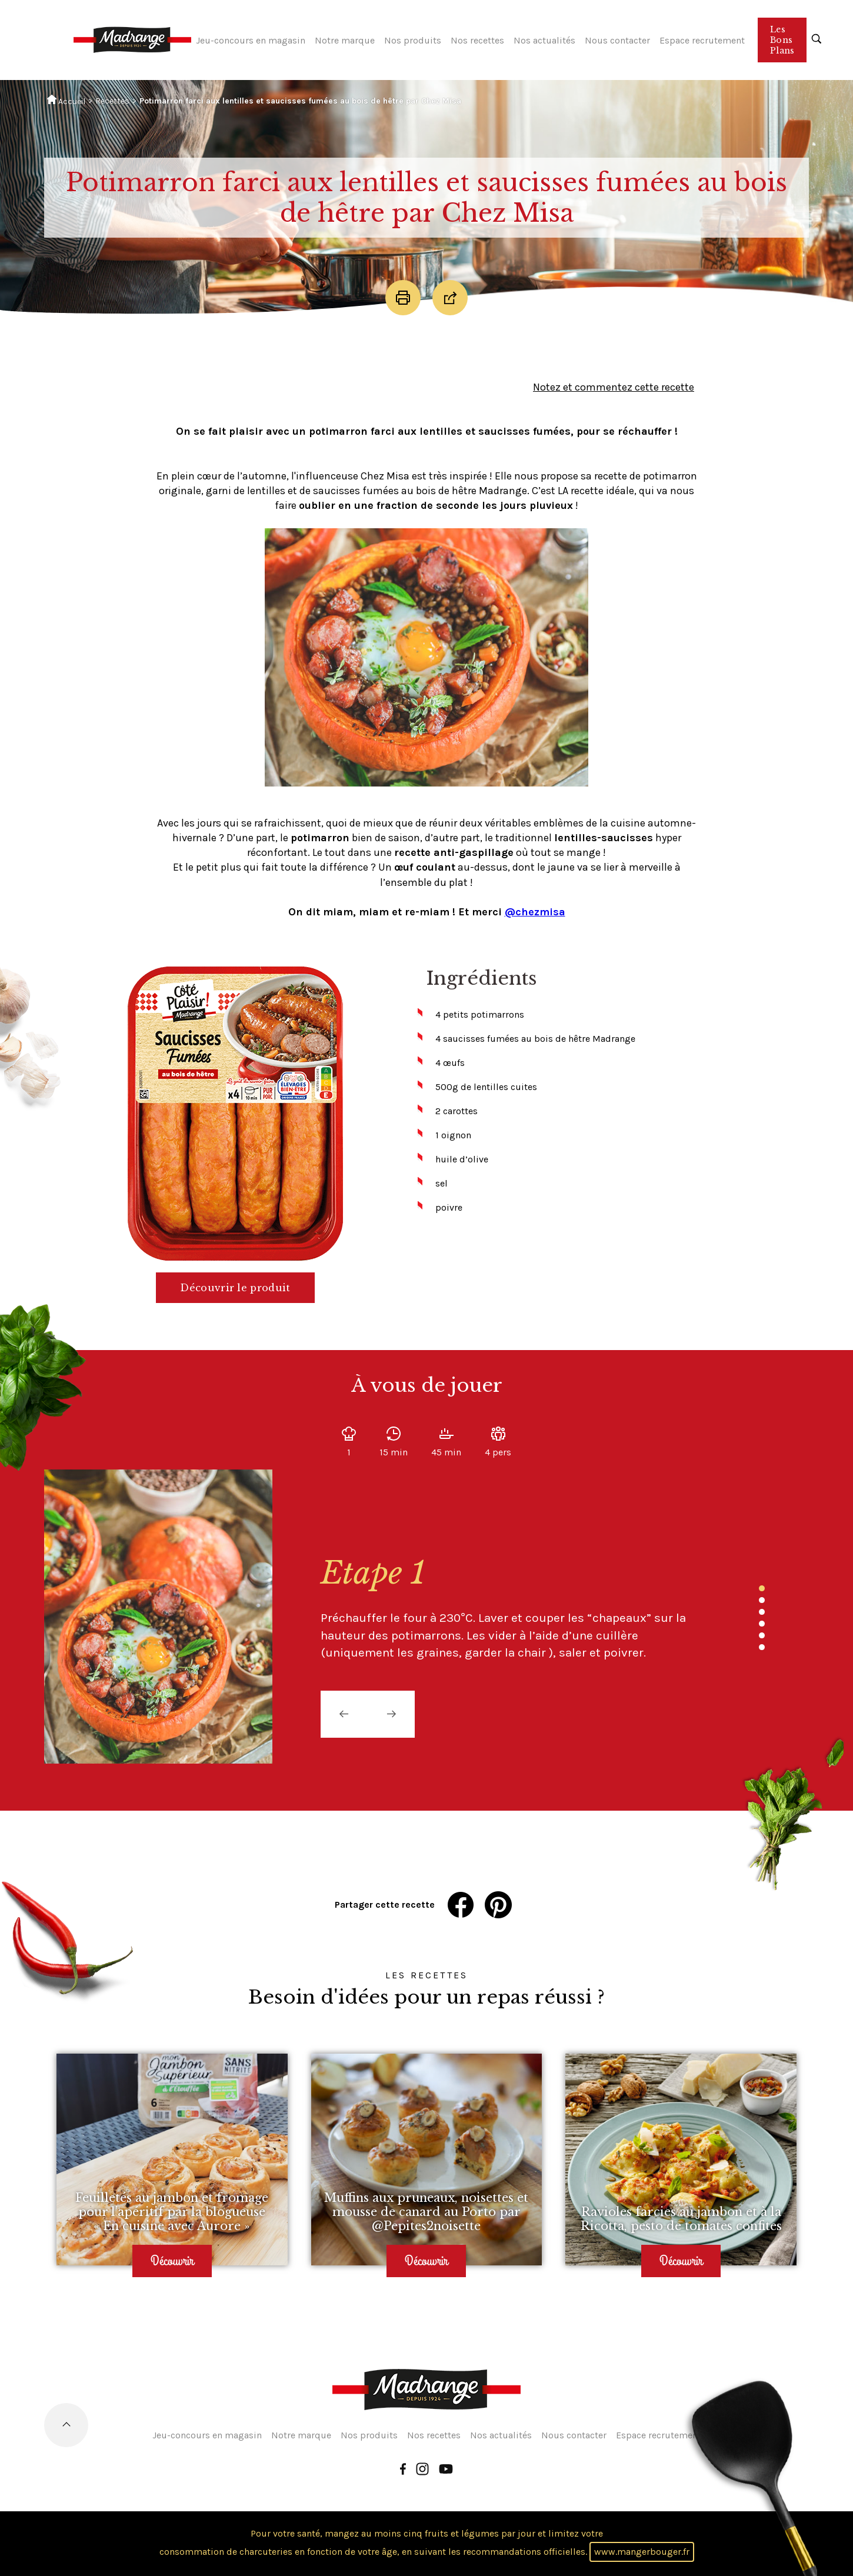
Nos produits (412, 40)
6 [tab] (762, 1647)
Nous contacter (617, 40)
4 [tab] (762, 1624)
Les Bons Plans (782, 40)
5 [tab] (762, 1635)
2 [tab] (762, 1600)
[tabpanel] (503, 1607)
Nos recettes (477, 40)
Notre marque (345, 40)
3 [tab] (762, 1612)
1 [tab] (762, 1588)
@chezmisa (535, 911)
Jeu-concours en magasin (250, 40)
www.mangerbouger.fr (641, 2551)
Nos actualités (544, 40)
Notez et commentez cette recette (613, 387)
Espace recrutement (702, 40)
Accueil (66, 100)
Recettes (112, 101)
